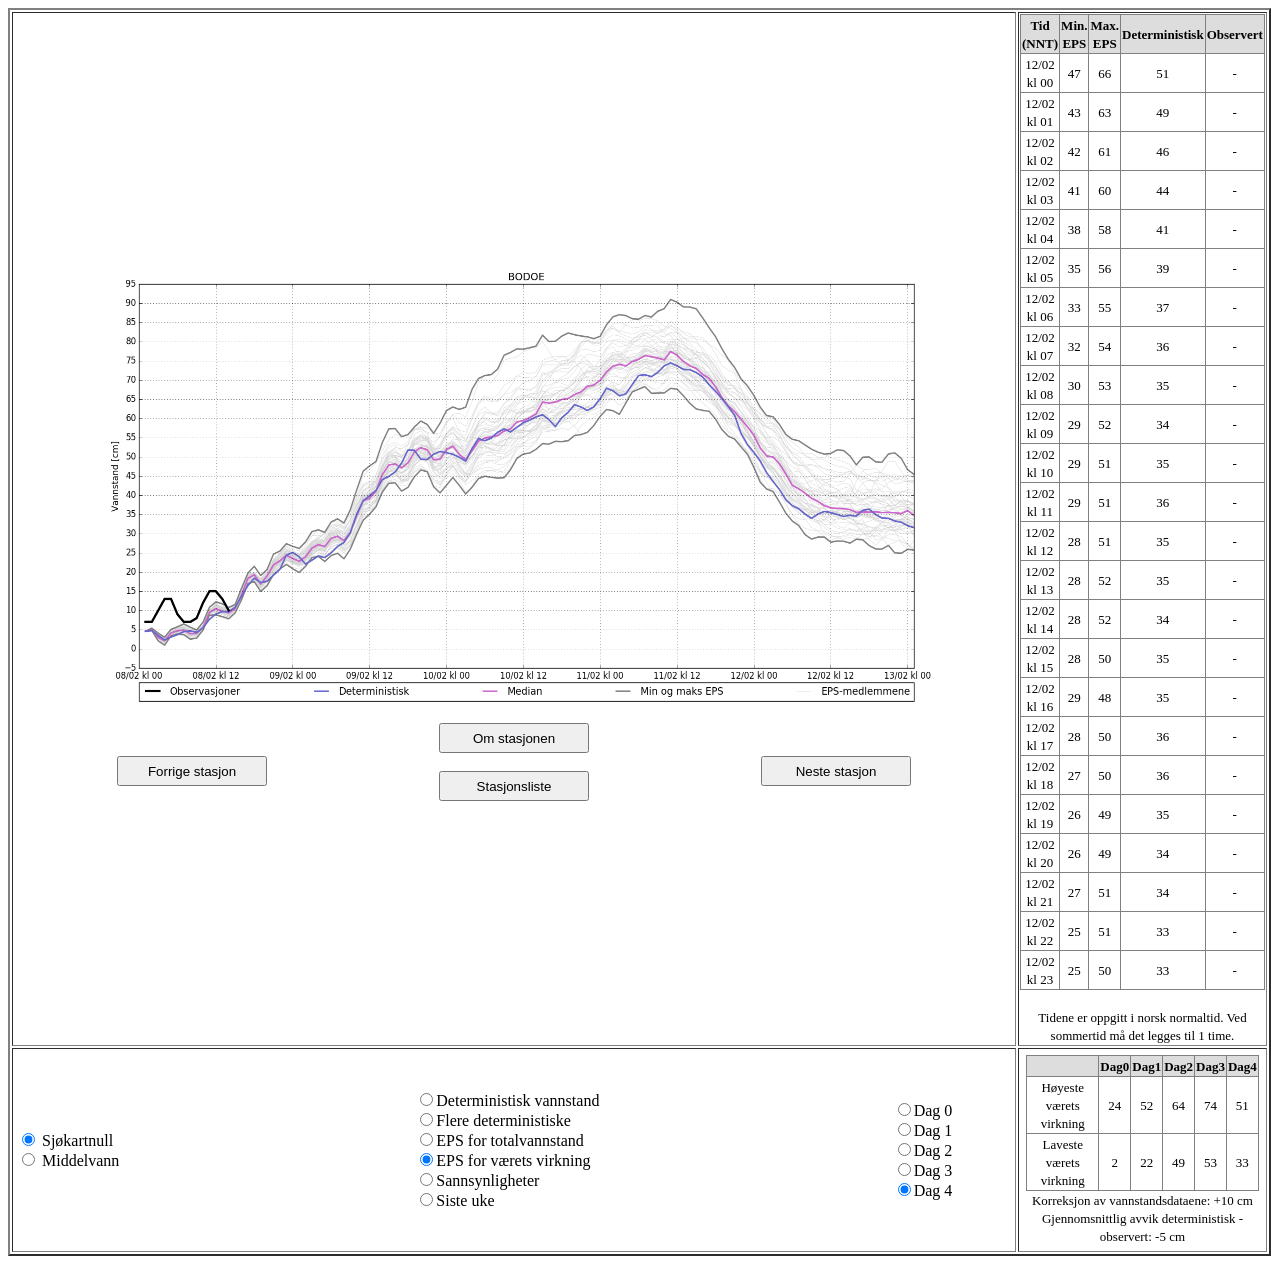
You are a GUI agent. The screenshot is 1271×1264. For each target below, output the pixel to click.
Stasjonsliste (514, 786)
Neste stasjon (836, 771)
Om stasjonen (514, 738)
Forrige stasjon (192, 771)
